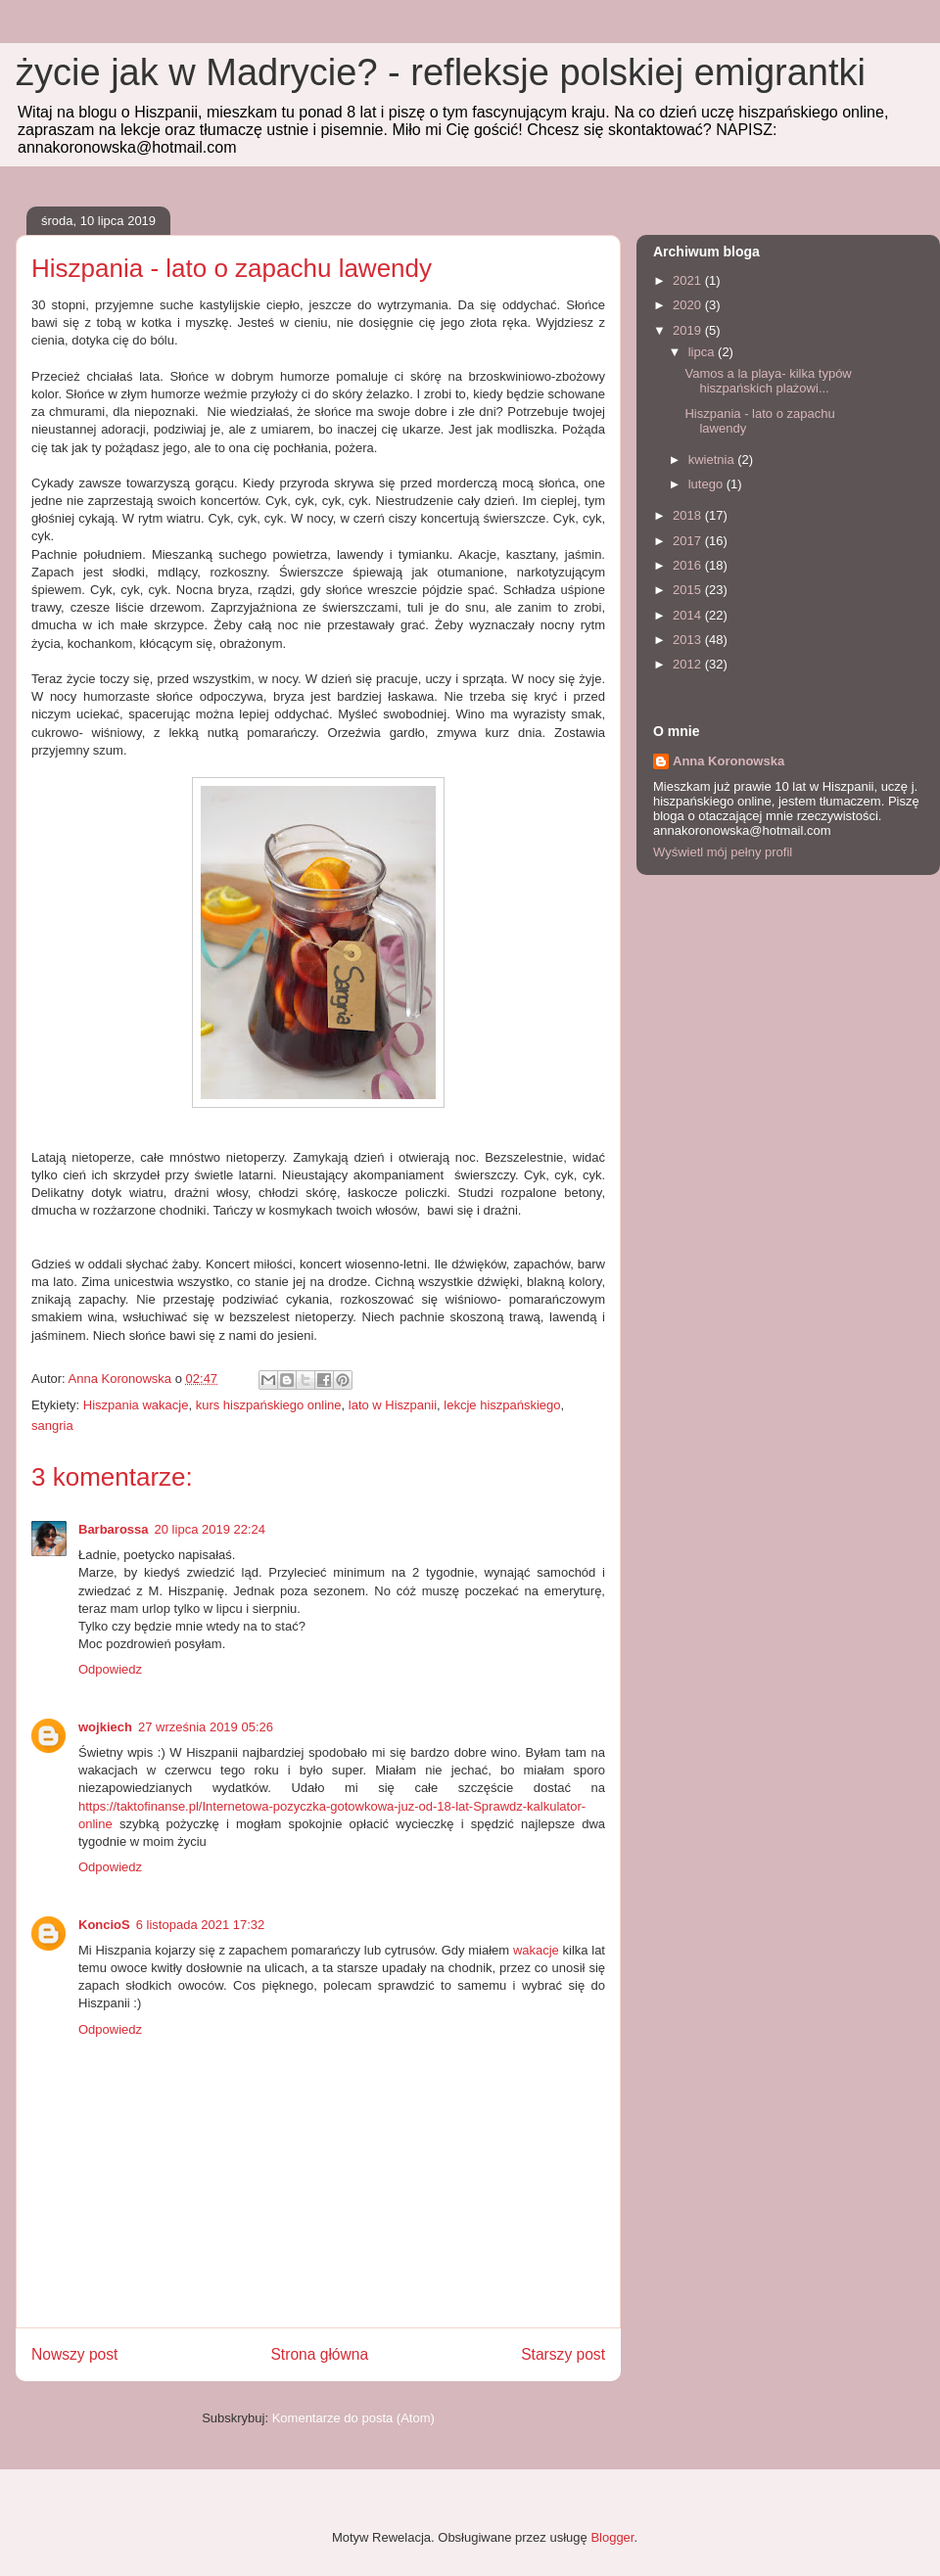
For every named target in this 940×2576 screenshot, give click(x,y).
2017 (689, 540)
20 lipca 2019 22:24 (210, 1529)
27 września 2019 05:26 (205, 1727)
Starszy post (563, 2354)
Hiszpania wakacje (136, 1405)
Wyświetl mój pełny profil (722, 852)
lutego (707, 484)
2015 (689, 589)
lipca (703, 352)
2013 (689, 639)
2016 (689, 565)
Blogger (612, 2537)
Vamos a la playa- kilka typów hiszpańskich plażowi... (767, 381)
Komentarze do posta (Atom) (353, 2418)
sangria (52, 1425)
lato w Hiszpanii (393, 1405)
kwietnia (713, 459)
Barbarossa (113, 1529)
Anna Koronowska (728, 761)
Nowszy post (74, 2354)
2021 (689, 280)
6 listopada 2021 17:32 (200, 1924)
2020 (689, 305)
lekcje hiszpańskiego (502, 1405)
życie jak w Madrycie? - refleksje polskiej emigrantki (441, 72)
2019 (689, 330)
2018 (689, 515)
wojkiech (105, 1727)
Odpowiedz (110, 1669)
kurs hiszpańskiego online (269, 1405)
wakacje (536, 1950)
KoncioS (104, 1924)
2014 (689, 615)
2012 (689, 664)
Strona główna (319, 2354)
